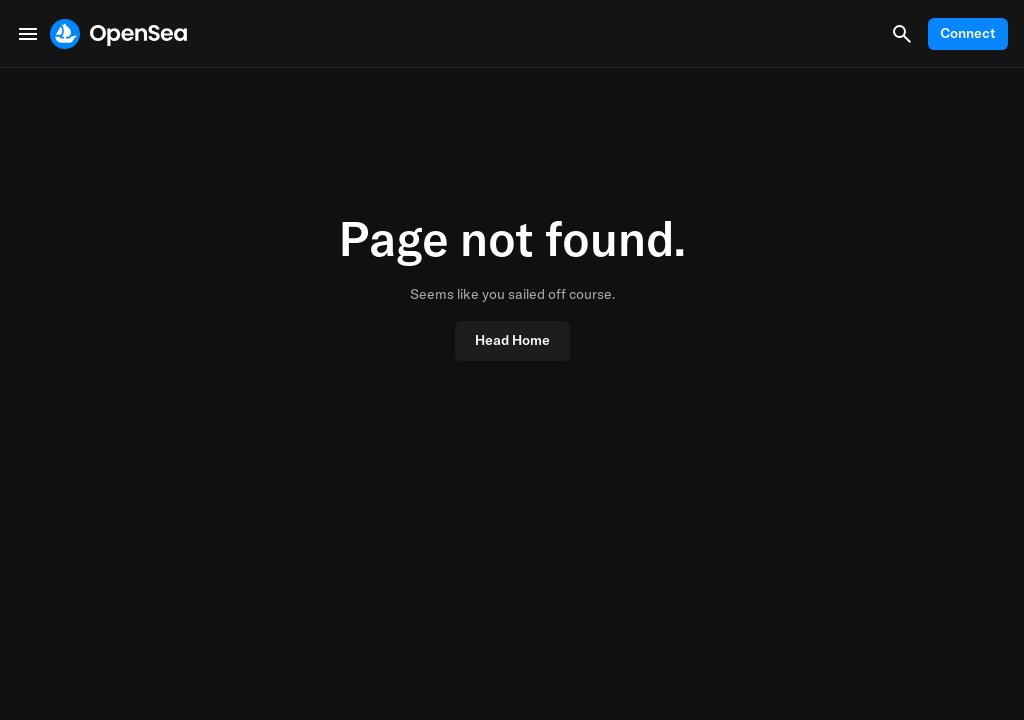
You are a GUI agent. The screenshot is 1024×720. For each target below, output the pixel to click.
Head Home (512, 340)
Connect (968, 33)
